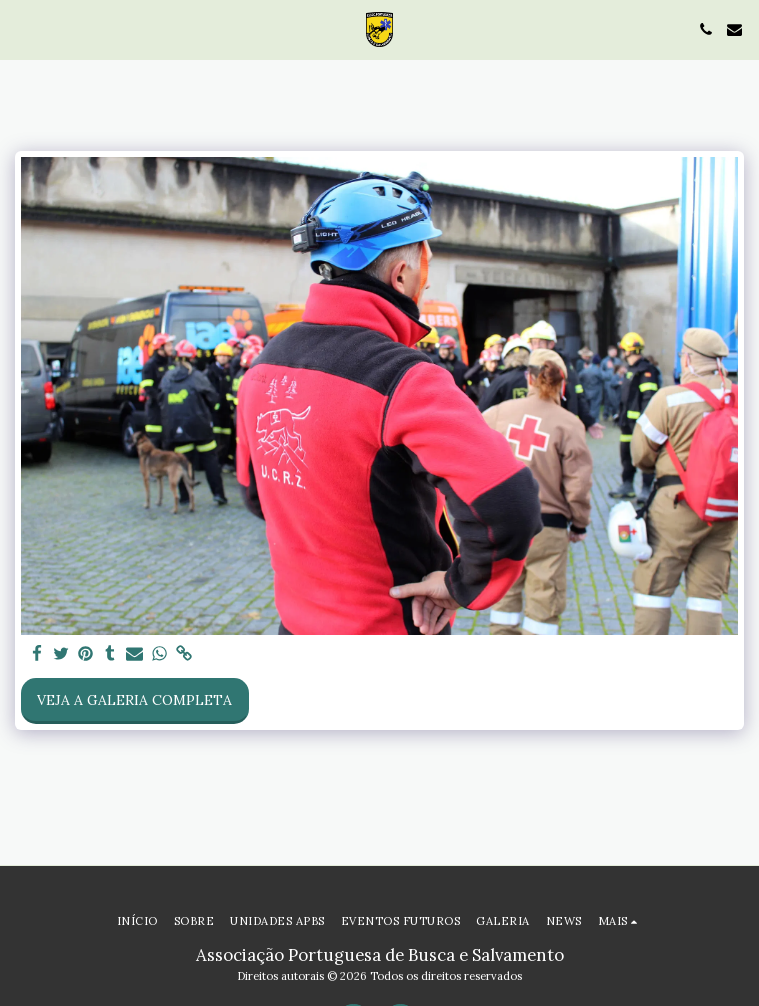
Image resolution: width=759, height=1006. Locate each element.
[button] (22, 28)
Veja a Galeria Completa (134, 700)
